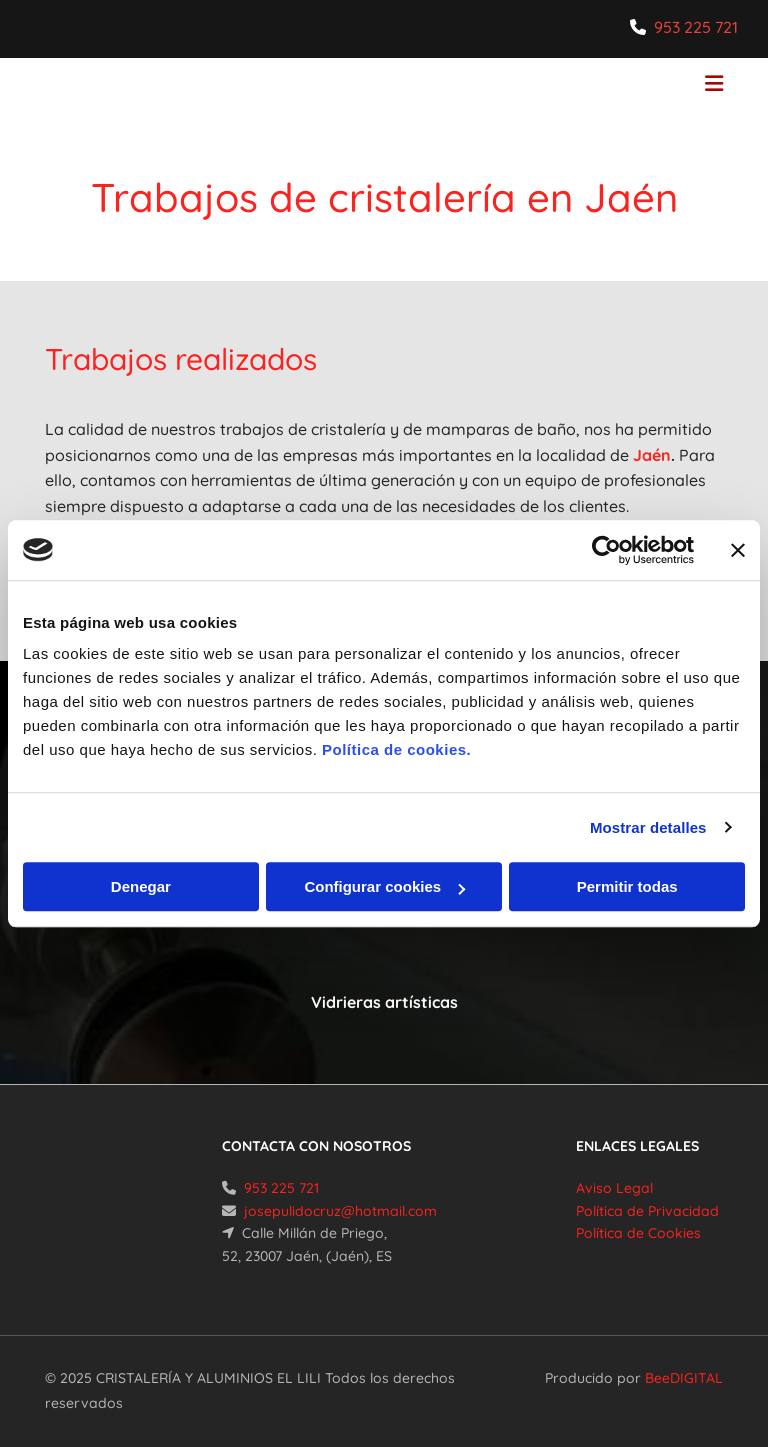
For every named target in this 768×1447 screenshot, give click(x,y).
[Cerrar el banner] (738, 550)
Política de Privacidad (647, 1211)
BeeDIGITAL (684, 1378)
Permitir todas (627, 886)
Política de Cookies (638, 1233)
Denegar (141, 886)
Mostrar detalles (648, 827)
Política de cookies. (396, 749)
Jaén (652, 455)
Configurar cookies (384, 886)
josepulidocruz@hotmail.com (340, 1211)
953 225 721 (696, 27)
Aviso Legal (614, 1188)
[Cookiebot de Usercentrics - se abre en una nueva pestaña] (606, 550)
